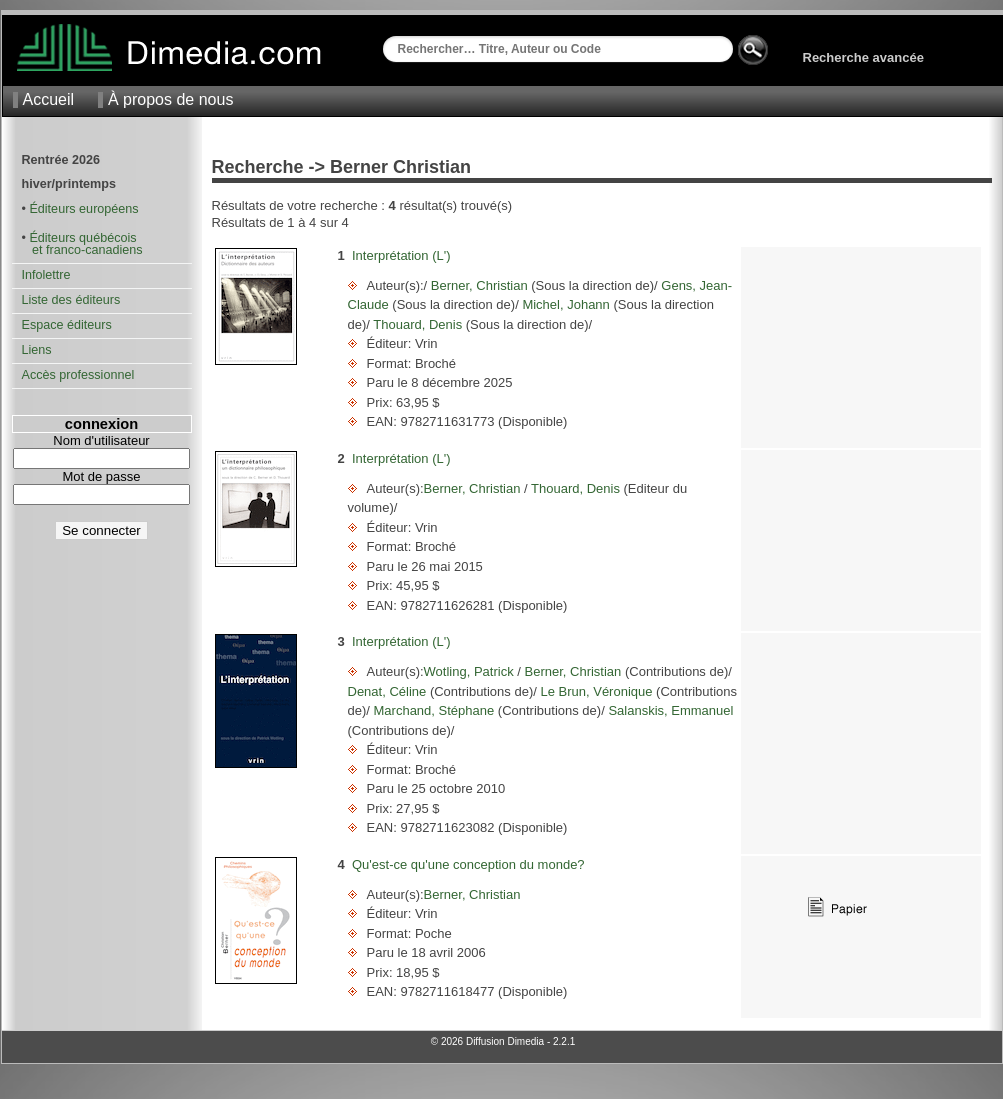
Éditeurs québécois (82, 238)
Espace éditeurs (67, 325)
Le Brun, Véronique (596, 691)
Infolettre (46, 275)
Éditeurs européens (83, 209)
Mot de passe (101, 476)
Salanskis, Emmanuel (669, 710)
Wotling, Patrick (471, 671)
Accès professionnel (78, 375)
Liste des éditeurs (71, 300)
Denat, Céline (389, 691)
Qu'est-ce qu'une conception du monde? (468, 864)
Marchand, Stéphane (434, 710)
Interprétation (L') (401, 255)
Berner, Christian (479, 285)
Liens (37, 350)
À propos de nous (170, 99)
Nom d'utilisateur (101, 440)
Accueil (49, 99)
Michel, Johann (566, 304)
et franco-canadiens (82, 250)
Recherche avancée (863, 57)
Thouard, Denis (418, 324)
